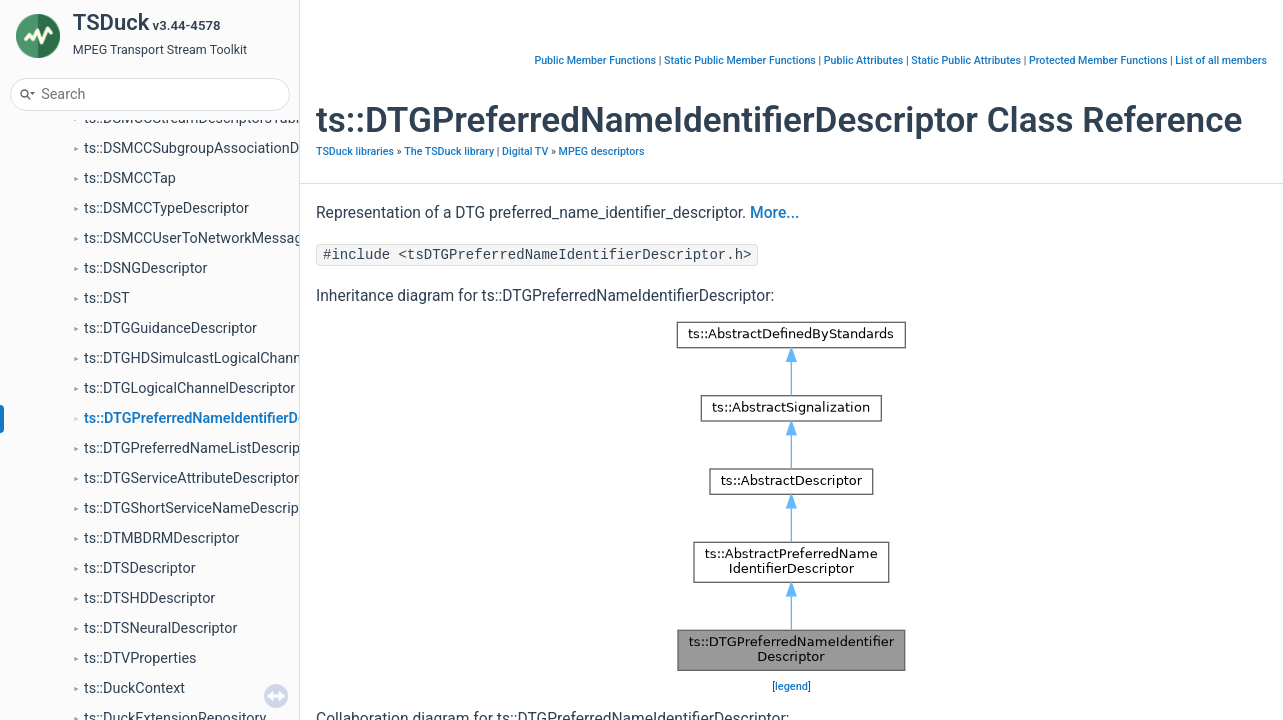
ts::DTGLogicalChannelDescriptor (189, 388)
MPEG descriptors (602, 151)
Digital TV (525, 151)
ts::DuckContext (134, 688)
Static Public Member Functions (740, 60)
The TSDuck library (449, 151)
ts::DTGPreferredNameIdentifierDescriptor (220, 418)
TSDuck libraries (355, 151)
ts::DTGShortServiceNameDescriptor (200, 508)
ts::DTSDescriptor (140, 568)
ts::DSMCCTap (130, 178)
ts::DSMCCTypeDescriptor (166, 208)
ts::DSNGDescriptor (145, 268)
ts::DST (107, 298)
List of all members (1221, 60)
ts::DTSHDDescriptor (149, 598)
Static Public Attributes (966, 60)
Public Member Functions (595, 60)
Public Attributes (864, 60)
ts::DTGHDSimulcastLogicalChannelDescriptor (231, 358)
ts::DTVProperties (140, 658)
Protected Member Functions (1098, 60)
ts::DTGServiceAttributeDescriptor (191, 478)
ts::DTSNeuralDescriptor (160, 628)
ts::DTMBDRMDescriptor (162, 538)
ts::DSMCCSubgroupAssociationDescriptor (220, 148)
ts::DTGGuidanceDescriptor (170, 328)
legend (791, 686)
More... (774, 213)
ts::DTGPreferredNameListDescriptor (201, 448)
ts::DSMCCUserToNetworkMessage (197, 238)
